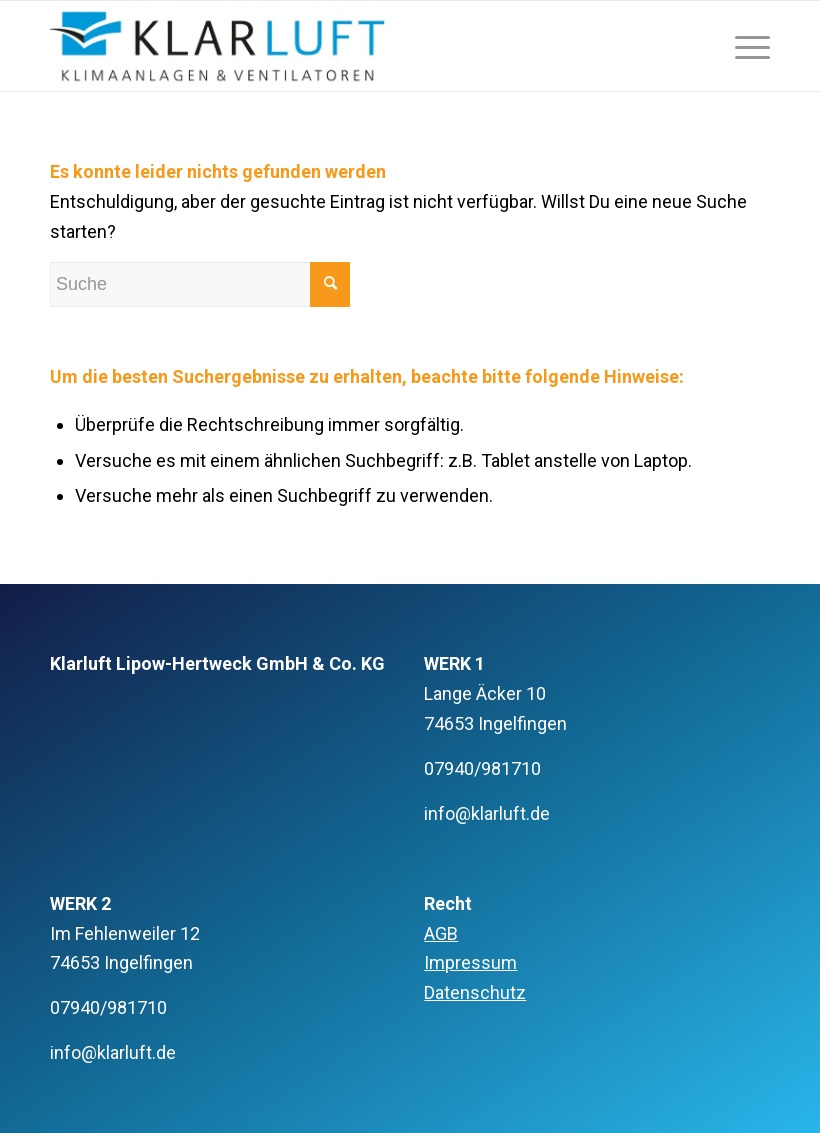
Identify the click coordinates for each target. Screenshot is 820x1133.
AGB (441, 933)
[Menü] (742, 46)
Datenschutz (475, 992)
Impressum (470, 962)
